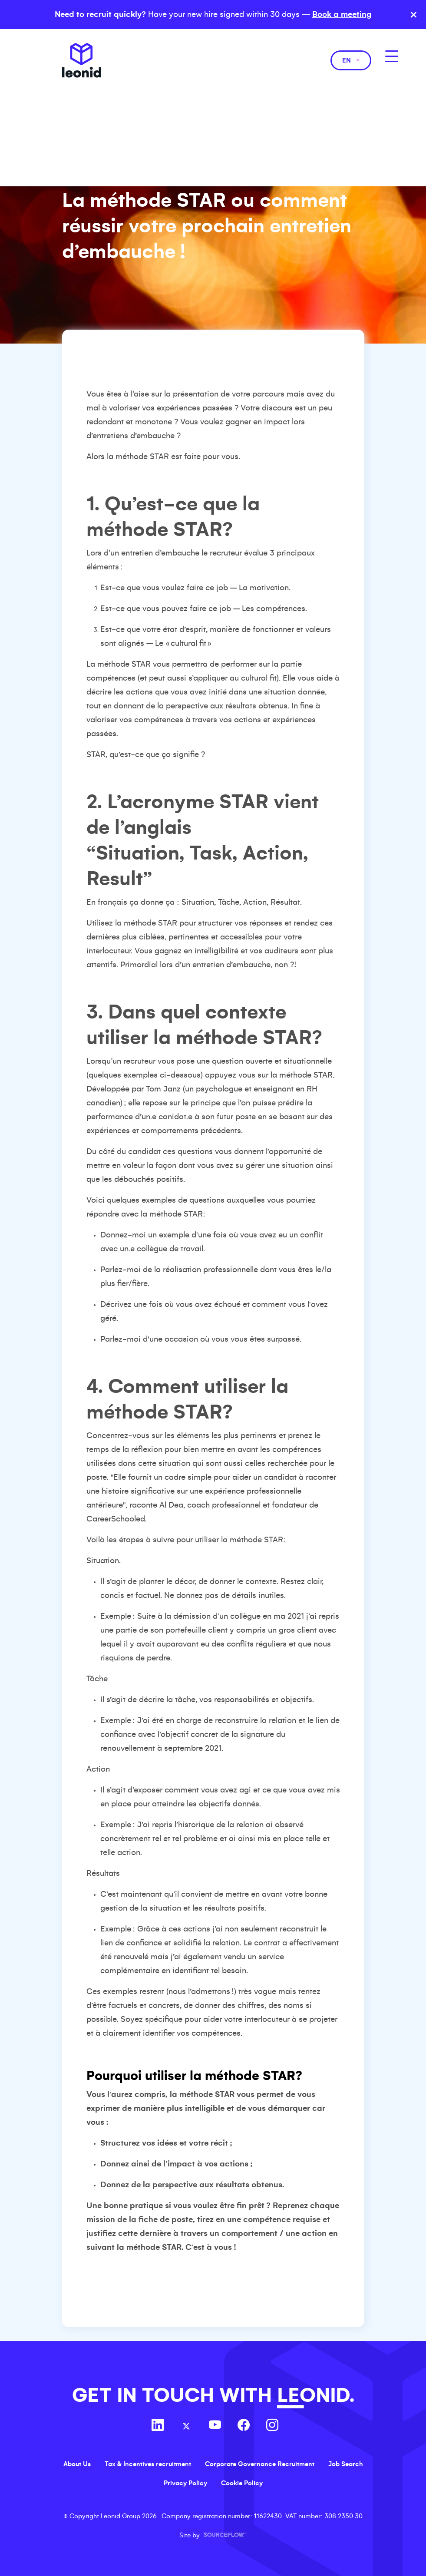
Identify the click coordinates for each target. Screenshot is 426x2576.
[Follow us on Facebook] (243, 2426)
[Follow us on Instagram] (272, 2426)
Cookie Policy (242, 2483)
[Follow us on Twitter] (186, 2426)
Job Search (345, 2463)
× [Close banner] (413, 14)
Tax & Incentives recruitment (148, 2463)
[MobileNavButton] (391, 56)
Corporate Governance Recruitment (259, 2463)
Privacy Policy (185, 2483)
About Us (77, 2463)
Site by (213, 2535)
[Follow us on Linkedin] (157, 2426)
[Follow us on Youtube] (215, 2426)
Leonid (81, 60)
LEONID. (315, 2395)
